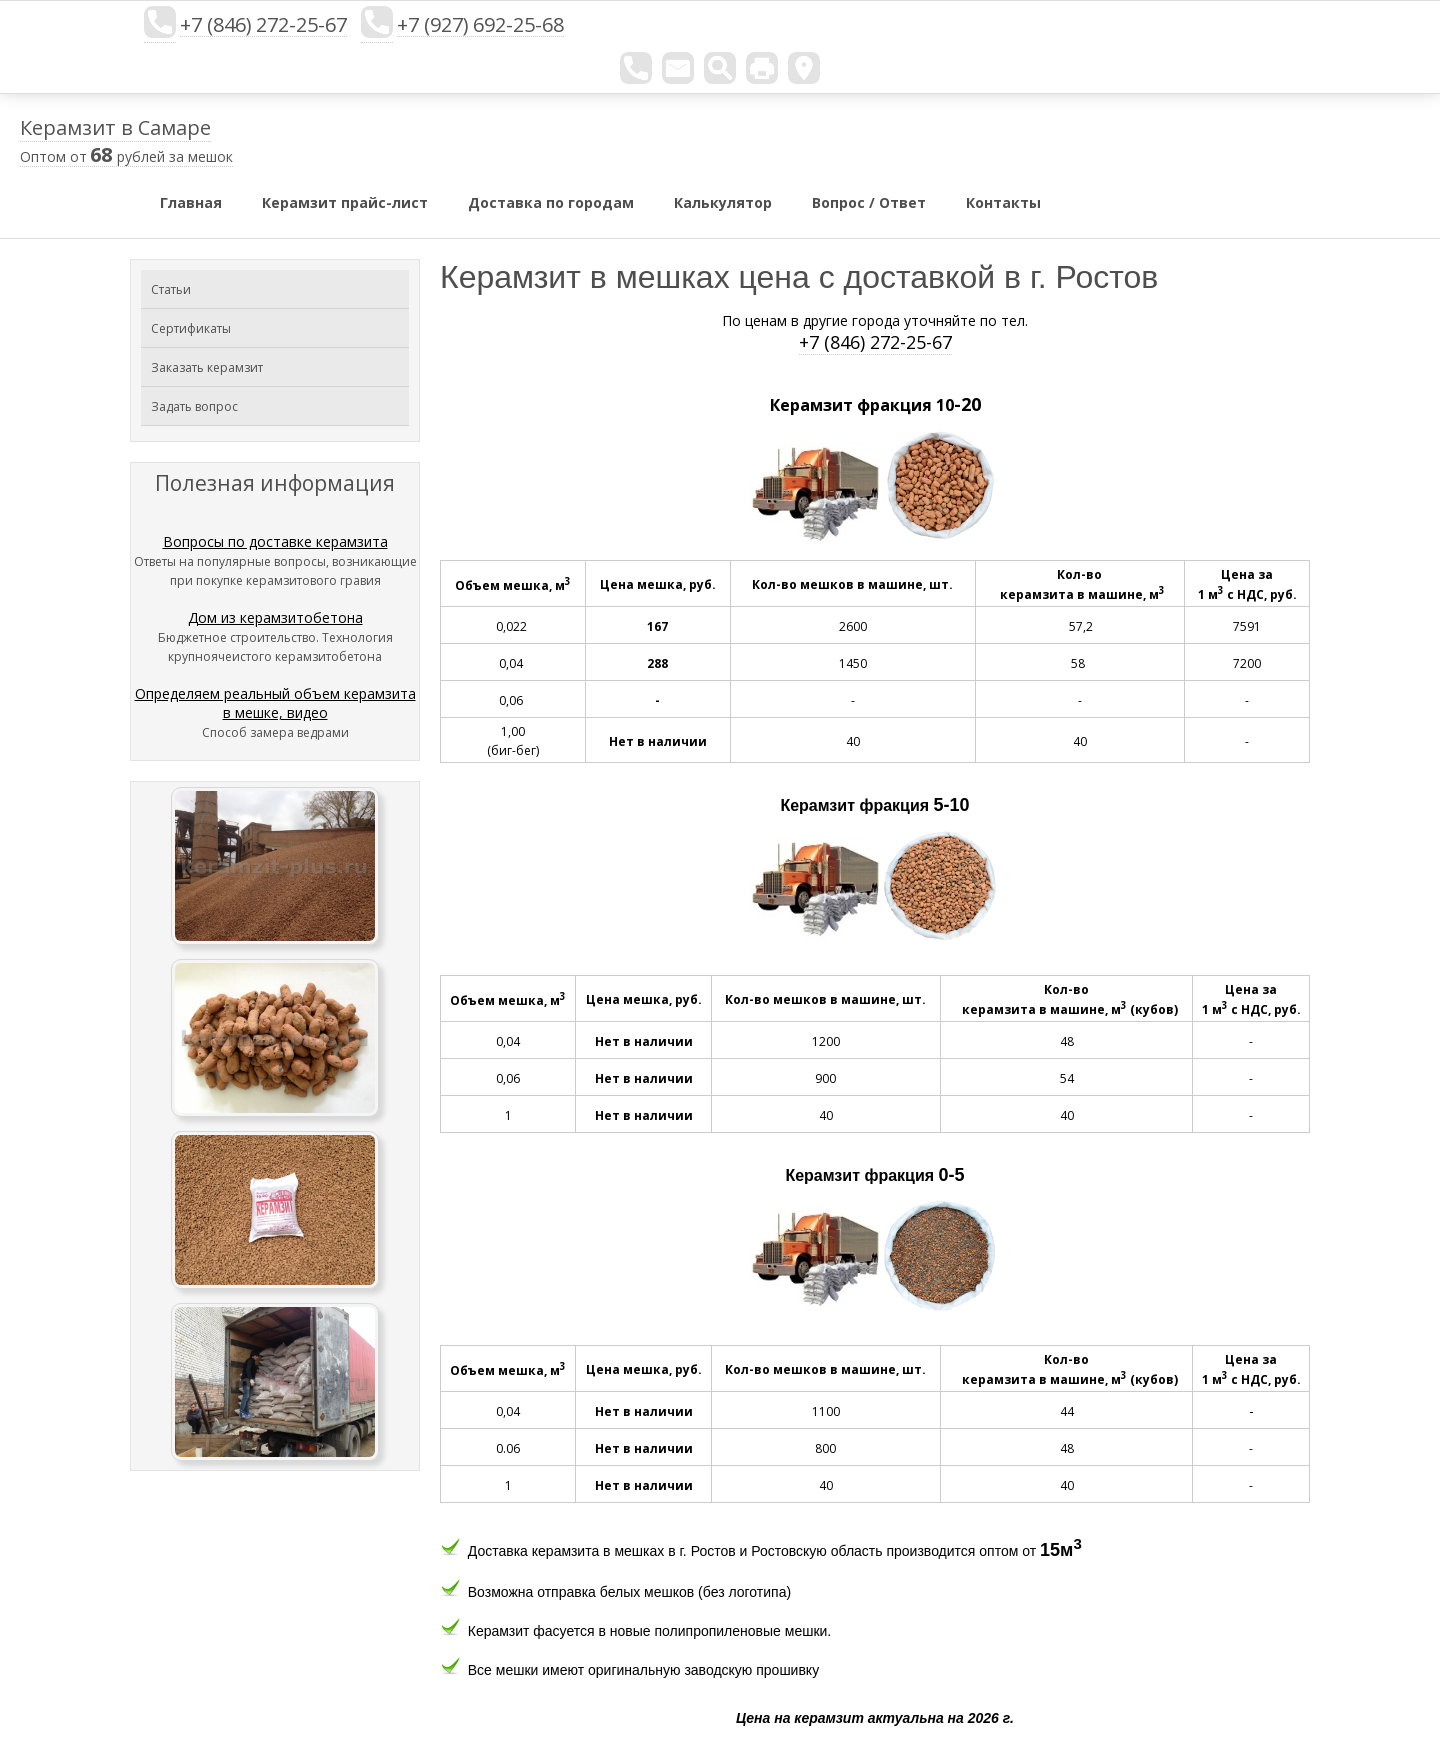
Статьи (171, 289)
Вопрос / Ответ (869, 202)
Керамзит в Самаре (115, 127)
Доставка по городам (551, 202)
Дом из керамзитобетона (275, 617)
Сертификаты (191, 328)
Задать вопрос (194, 406)
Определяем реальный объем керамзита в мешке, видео (275, 703)
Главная (191, 202)
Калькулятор (723, 202)
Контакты (1003, 202)
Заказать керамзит (207, 367)
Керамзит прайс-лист (345, 202)
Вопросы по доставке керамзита (275, 541)
